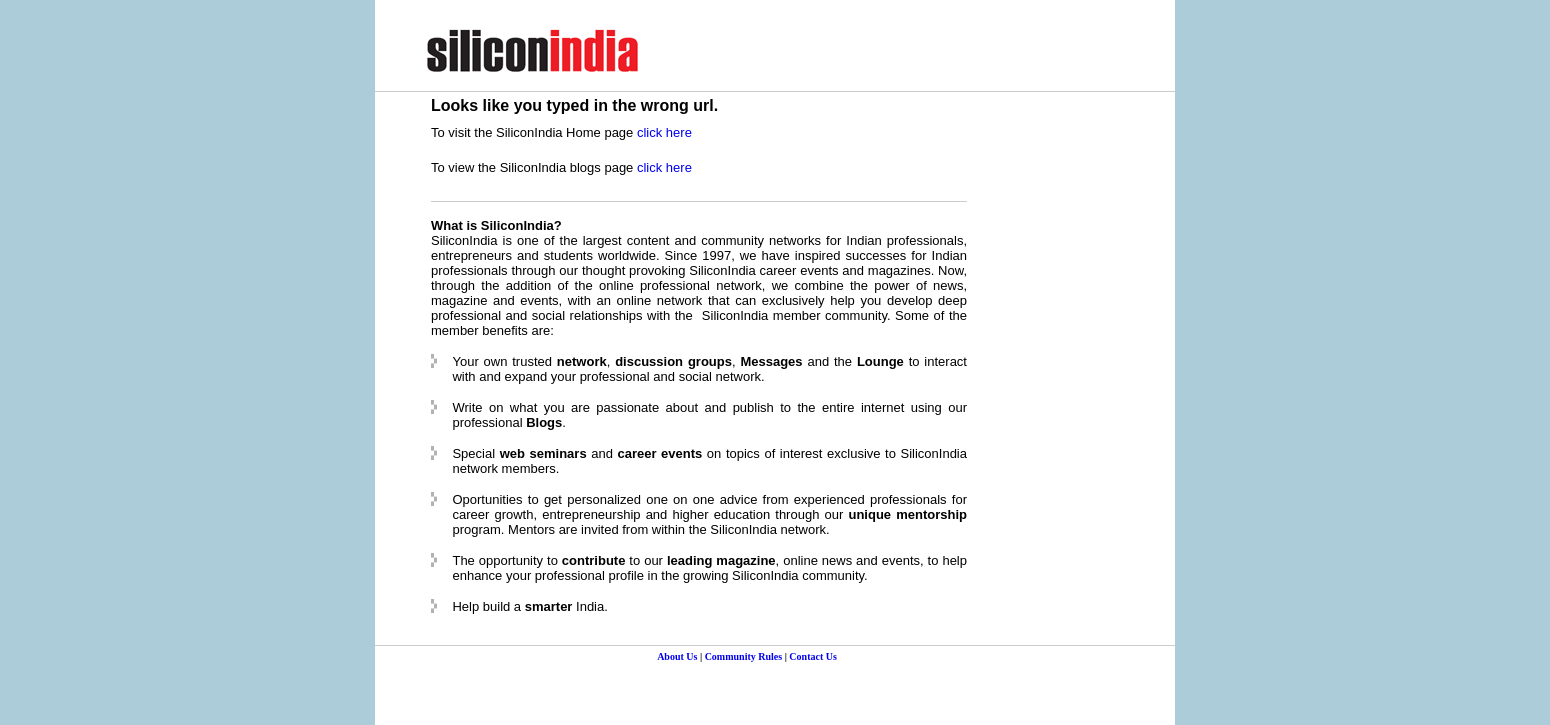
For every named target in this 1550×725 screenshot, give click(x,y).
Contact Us (813, 656)
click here (664, 132)
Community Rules (744, 656)
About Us (677, 656)
